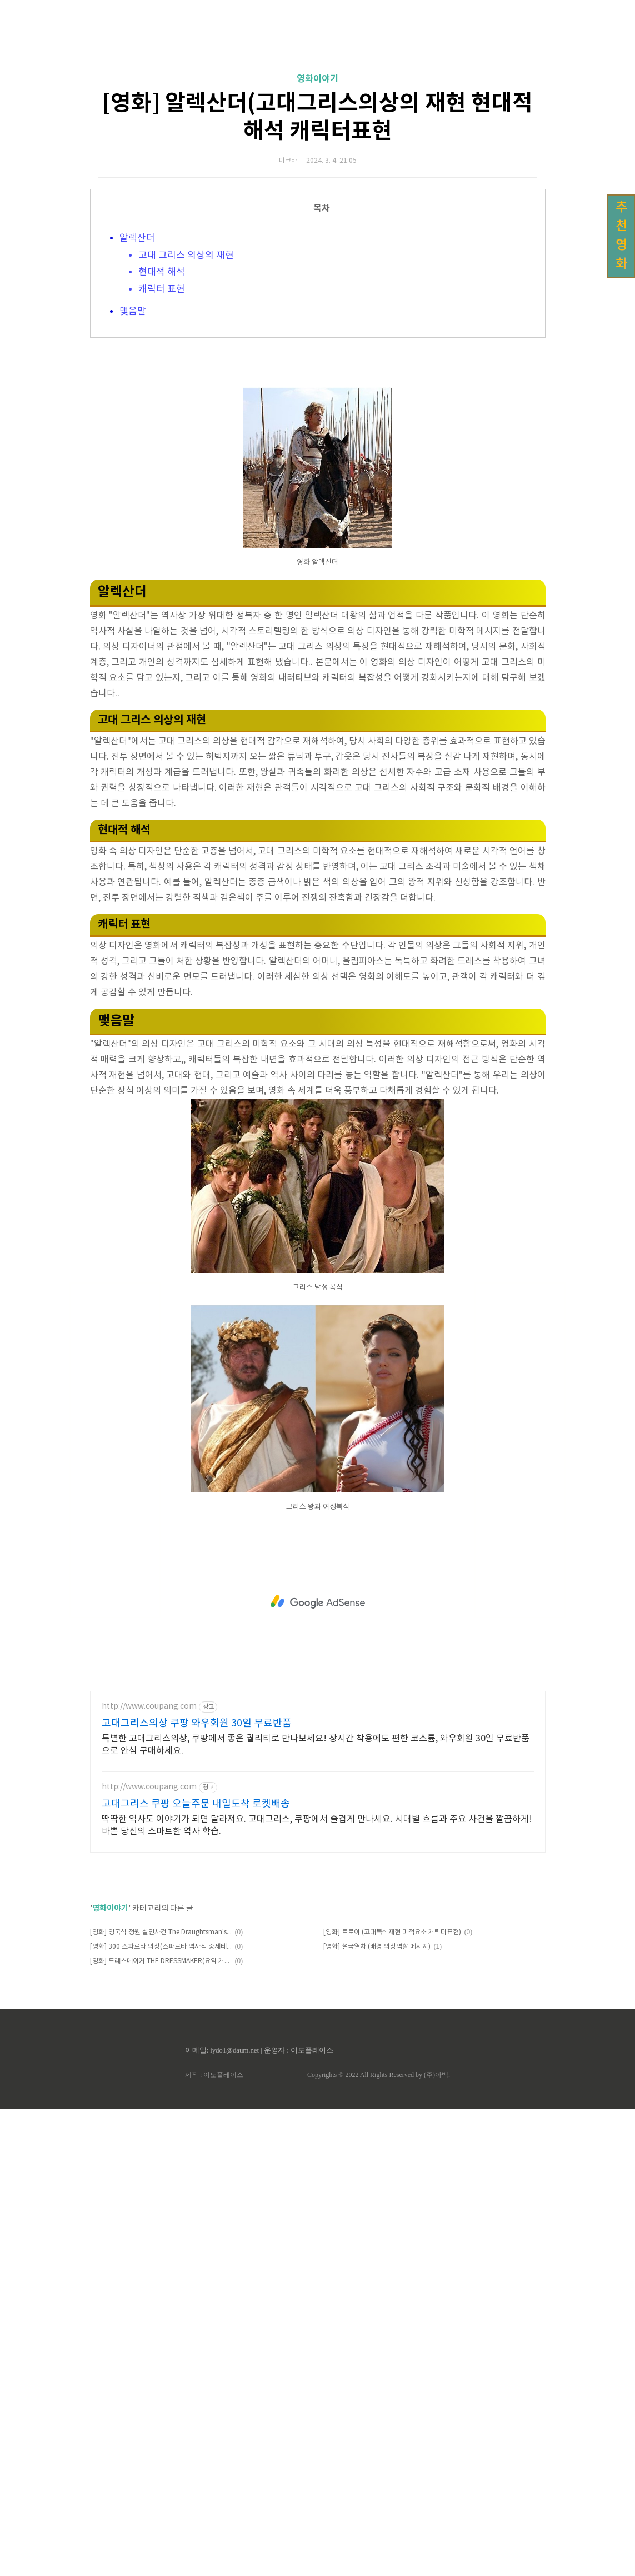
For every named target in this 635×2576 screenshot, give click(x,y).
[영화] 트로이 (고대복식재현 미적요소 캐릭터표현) (392, 2399)
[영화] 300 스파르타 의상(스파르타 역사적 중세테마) (161, 2413)
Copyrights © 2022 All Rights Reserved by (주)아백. (378, 2541)
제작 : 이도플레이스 (214, 2541)
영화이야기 (317, 234)
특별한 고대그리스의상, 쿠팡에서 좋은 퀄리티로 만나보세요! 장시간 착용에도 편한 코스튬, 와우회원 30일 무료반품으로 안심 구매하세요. (315, 2211)
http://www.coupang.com (149, 2173)
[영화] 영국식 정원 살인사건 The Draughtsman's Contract (161, 2399)
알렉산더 (137, 394)
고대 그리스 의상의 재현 (186, 411)
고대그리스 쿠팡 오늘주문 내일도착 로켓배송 (196, 2271)
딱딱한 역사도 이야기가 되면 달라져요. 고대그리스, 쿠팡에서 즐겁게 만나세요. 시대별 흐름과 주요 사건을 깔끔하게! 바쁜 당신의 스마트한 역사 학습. (317, 2292)
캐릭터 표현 (161, 445)
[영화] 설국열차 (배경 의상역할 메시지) (377, 2413)
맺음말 (132, 467)
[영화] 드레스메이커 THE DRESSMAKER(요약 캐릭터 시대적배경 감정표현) (161, 2428)
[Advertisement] (317, 105)
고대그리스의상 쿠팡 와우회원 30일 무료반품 (197, 2190)
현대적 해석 (161, 427)
